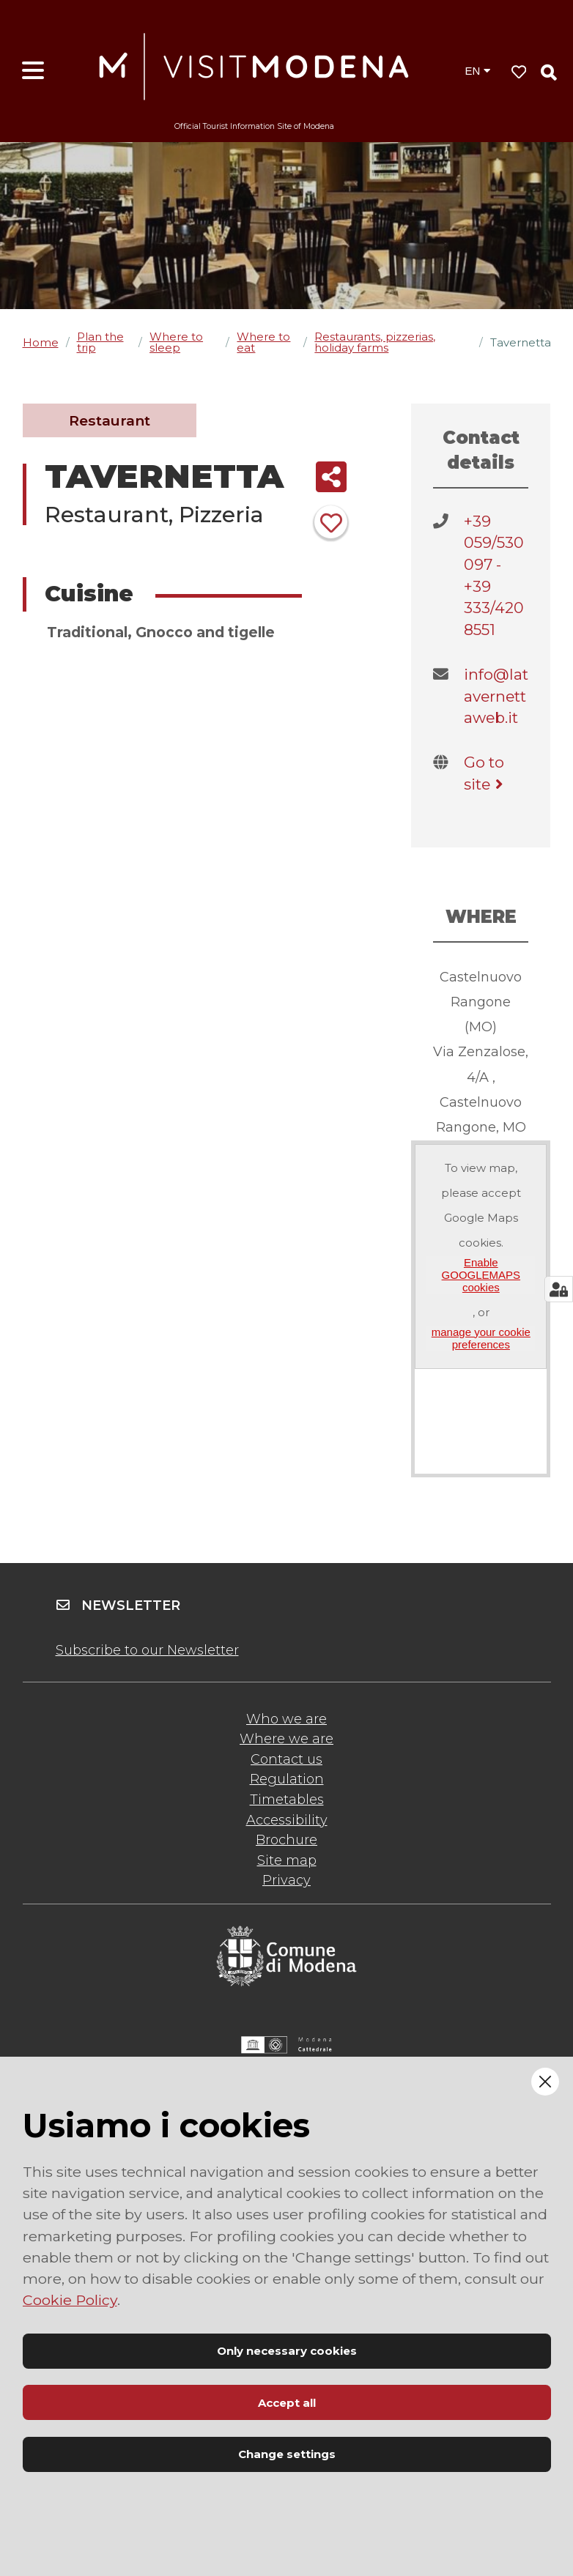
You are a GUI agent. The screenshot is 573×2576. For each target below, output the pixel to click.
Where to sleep (176, 342)
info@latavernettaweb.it (496, 696)
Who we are (286, 1719)
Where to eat (263, 342)
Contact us (286, 1759)
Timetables (287, 1800)
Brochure (286, 1840)
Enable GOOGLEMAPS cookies (481, 1275)
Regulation (287, 1779)
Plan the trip (100, 342)
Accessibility (287, 1820)
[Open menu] (33, 71)
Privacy (286, 1880)
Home (41, 342)
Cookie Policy (70, 2300)
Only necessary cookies (287, 2351)
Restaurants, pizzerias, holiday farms (374, 342)
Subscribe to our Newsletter (147, 1650)
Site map (287, 1860)
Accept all (287, 2403)
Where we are (286, 1739)
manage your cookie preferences (481, 1338)
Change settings (287, 2454)
